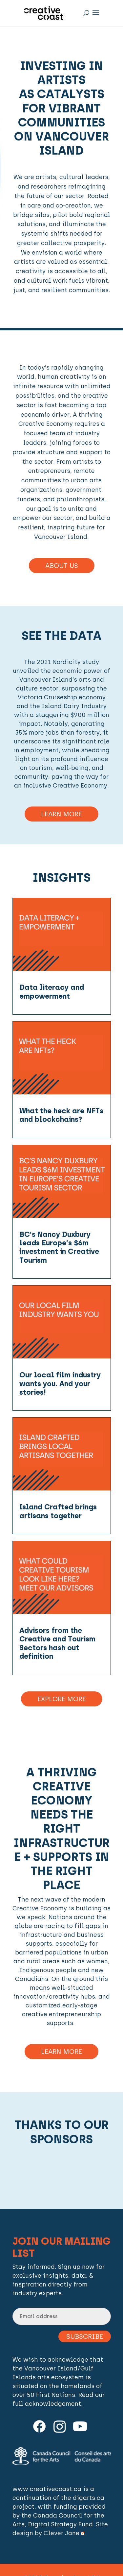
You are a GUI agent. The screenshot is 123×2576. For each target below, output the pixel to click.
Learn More (61, 814)
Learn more (61, 2051)
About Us (61, 566)
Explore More (61, 1699)
